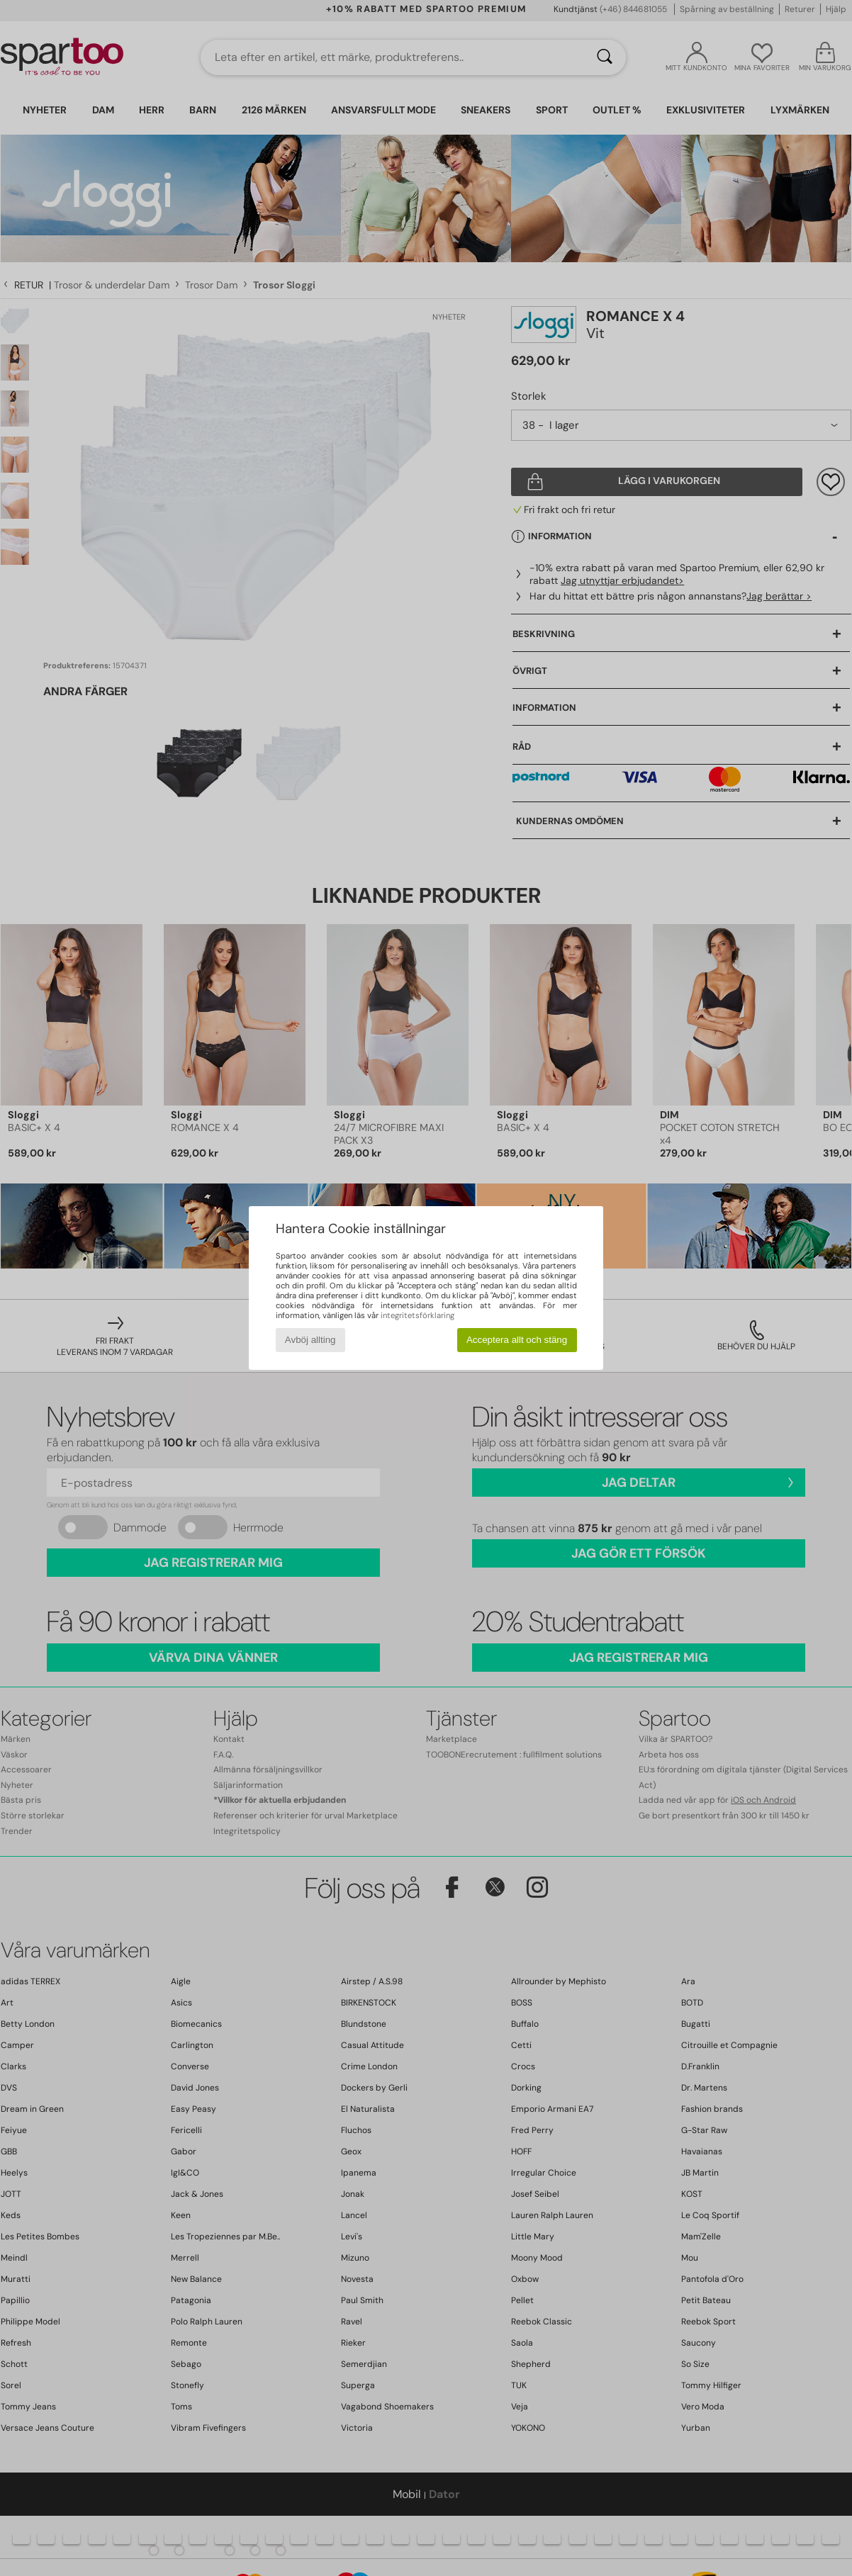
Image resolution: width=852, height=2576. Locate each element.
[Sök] (604, 57)
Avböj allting (310, 1339)
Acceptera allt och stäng (516, 1339)
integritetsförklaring (417, 1315)
